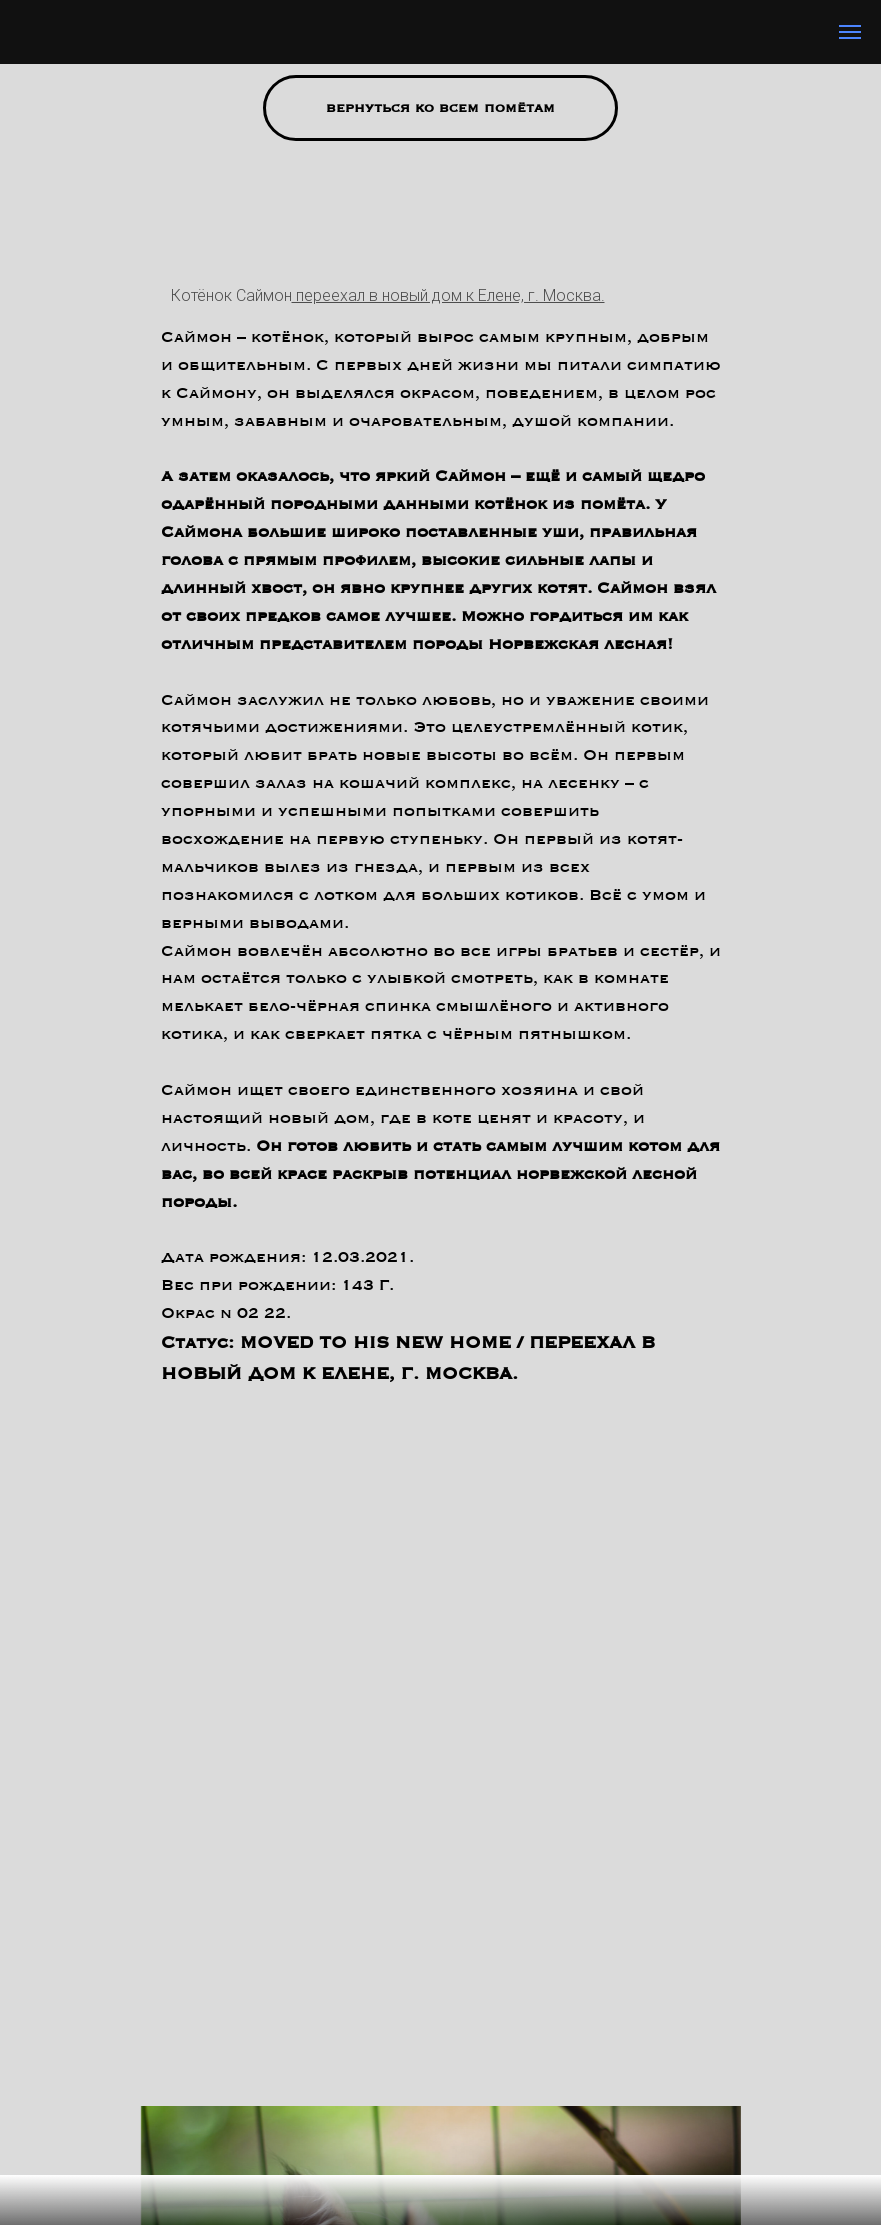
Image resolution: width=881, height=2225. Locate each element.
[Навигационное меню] (850, 32)
